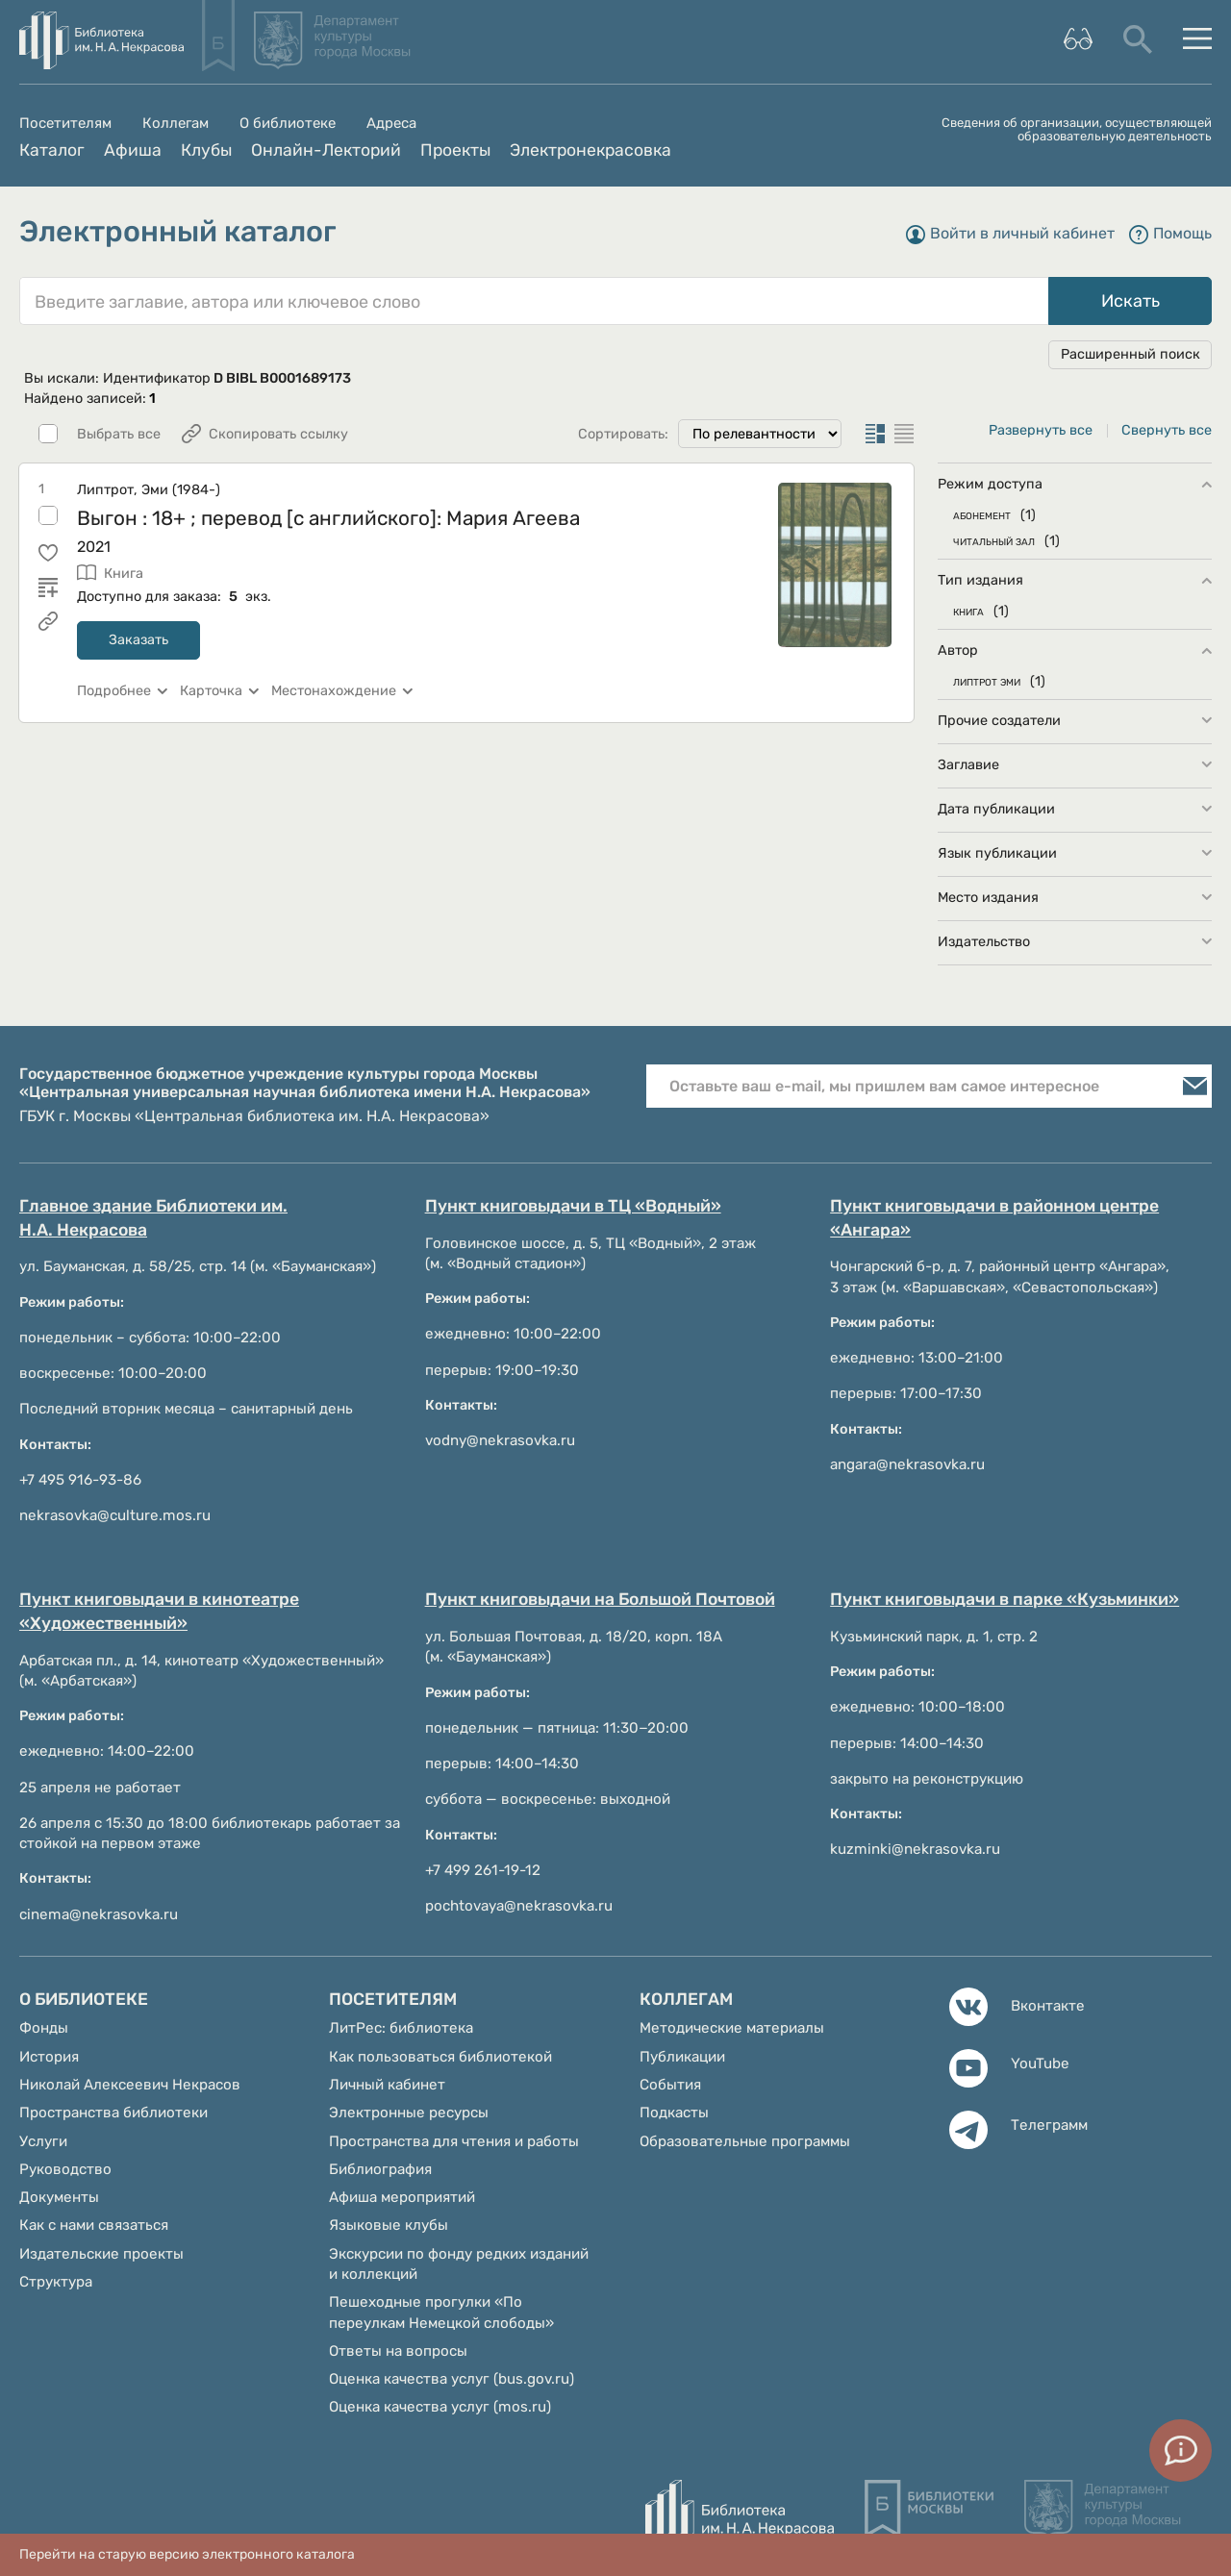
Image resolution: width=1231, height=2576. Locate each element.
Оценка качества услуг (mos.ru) (440, 2406)
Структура (55, 2281)
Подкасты (674, 2112)
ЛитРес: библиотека (401, 2028)
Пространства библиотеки (113, 2112)
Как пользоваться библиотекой (440, 2056)
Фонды (43, 2028)
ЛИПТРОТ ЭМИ (986, 681)
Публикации (682, 2056)
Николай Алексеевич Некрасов (129, 2084)
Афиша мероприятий (402, 2197)
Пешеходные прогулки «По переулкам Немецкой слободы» (441, 2312)
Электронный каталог (178, 231)
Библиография (380, 2169)
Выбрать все (119, 434)
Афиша (133, 150)
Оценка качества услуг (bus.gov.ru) (451, 2379)
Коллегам (175, 123)
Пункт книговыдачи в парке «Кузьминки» (1004, 1599)
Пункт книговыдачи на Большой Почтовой (600, 1599)
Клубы (206, 150)
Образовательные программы (745, 2141)
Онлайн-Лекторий (326, 150)
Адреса (391, 123)
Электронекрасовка (590, 150)
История (49, 2056)
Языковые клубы (388, 2225)
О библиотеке (287, 123)
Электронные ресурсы (409, 2112)
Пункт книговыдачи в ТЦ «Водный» (573, 1205)
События (670, 2084)
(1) (1028, 515)
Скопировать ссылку (278, 434)
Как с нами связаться (93, 2225)
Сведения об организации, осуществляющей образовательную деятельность (1077, 129)
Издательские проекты (101, 2254)
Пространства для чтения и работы (454, 2141)
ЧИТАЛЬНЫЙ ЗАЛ (994, 541)
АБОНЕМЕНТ (982, 515)
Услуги (43, 2141)
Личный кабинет (387, 2084)
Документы (59, 2197)
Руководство (65, 2169)
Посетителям (65, 123)
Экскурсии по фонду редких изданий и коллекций (459, 2264)
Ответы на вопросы (398, 2351)
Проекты (455, 150)
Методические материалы (732, 2028)
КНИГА (968, 611)
